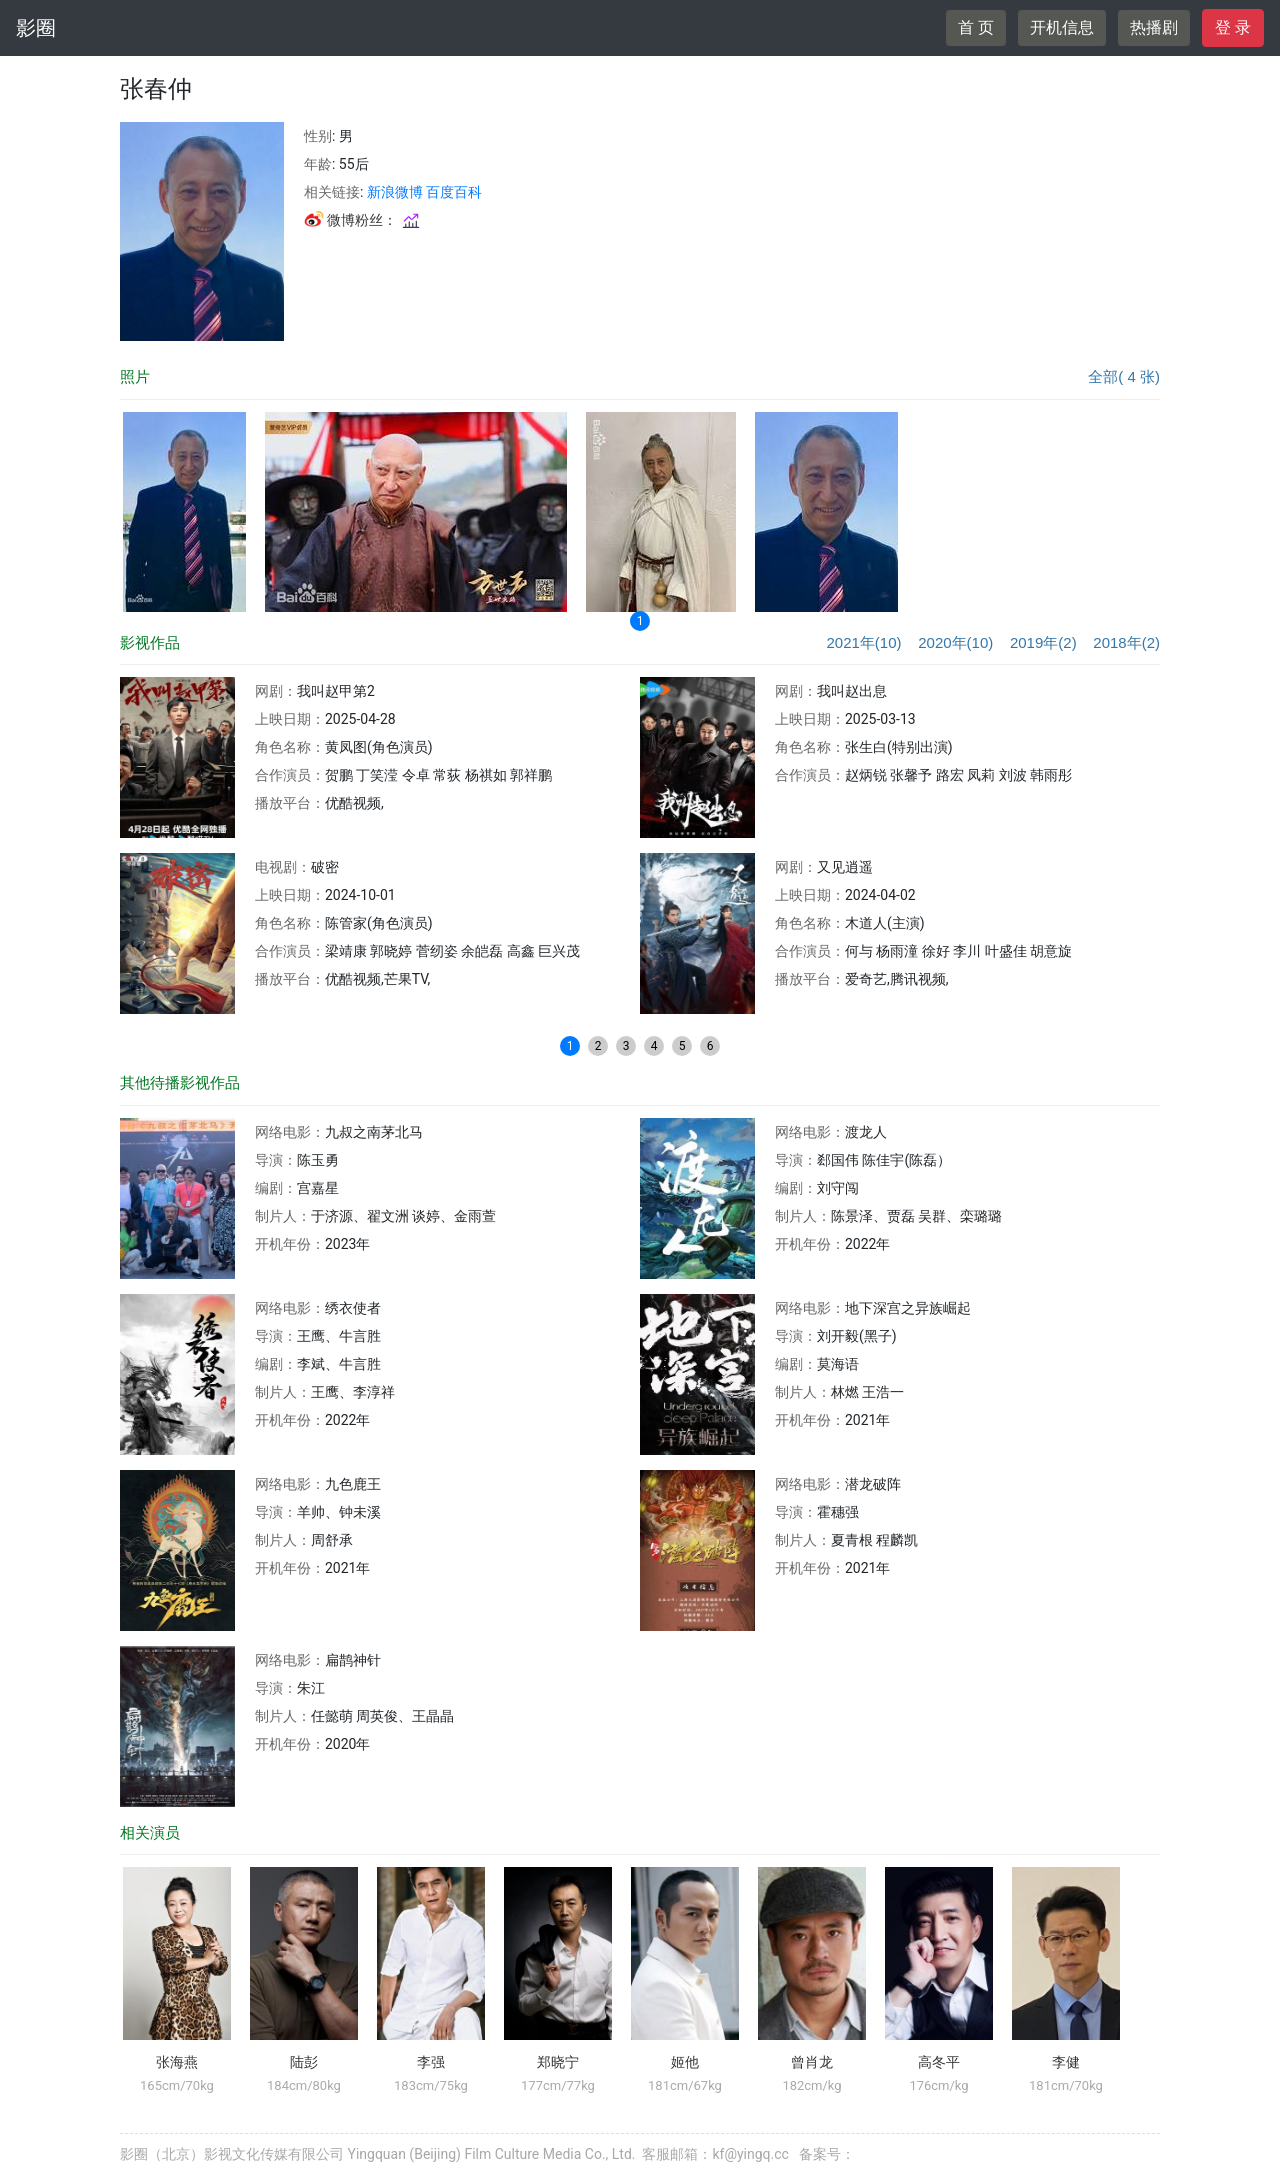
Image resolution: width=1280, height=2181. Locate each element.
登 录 (1233, 27)
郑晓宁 (558, 2062)
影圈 (36, 28)
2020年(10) (955, 642)
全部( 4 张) (1124, 376)
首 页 (976, 27)
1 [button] (640, 621)
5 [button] (682, 1046)
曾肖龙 (812, 2062)
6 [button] (710, 1046)
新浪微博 (395, 192)
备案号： (827, 2154)
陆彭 (304, 2062)
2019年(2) (1043, 642)
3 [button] (626, 1046)
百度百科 (454, 192)
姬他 (685, 2062)
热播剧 (1154, 27)
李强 (431, 2062)
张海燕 (177, 2062)
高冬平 (939, 2062)
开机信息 (1062, 27)
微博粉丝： (362, 220)
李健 (1066, 2062)
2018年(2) (1126, 642)
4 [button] (654, 1046)
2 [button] (598, 1046)
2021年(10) (863, 642)
